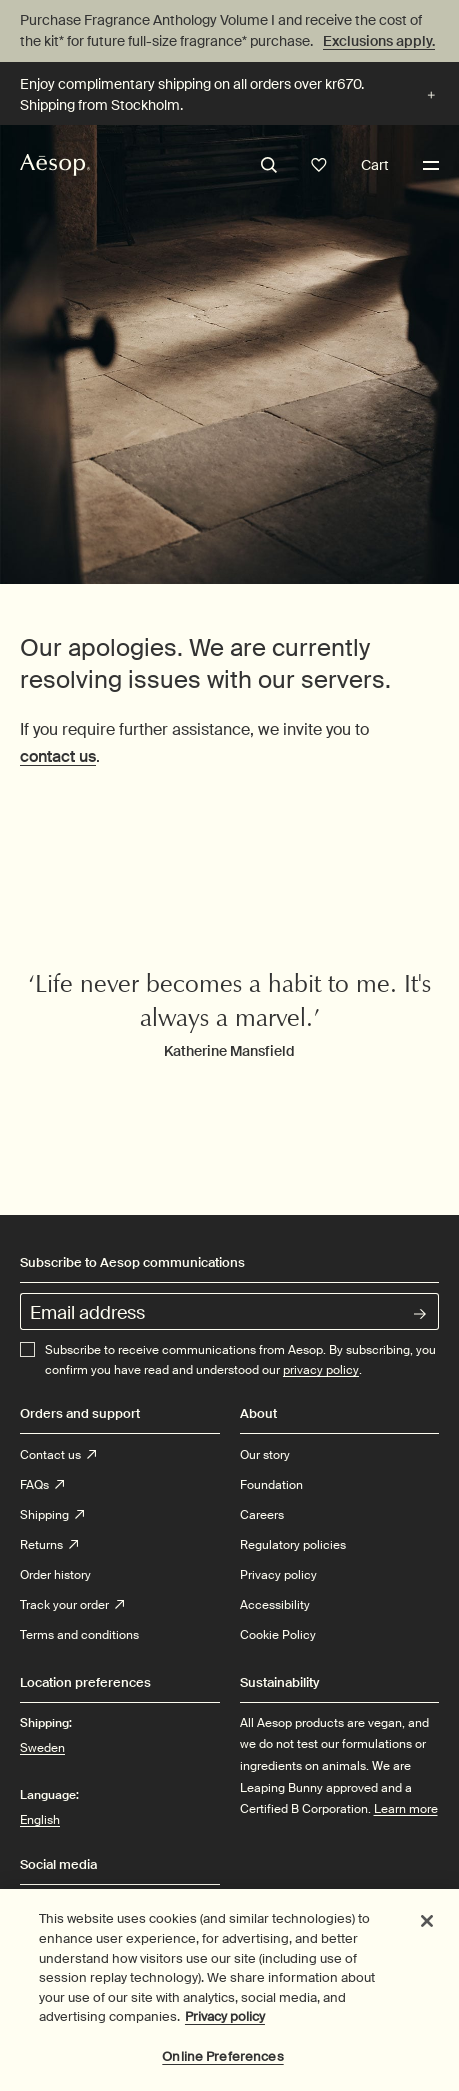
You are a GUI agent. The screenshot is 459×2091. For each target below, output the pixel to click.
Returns (49, 1545)
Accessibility (275, 1605)
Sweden (42, 1747)
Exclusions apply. (379, 41)
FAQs (42, 1485)
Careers (262, 1515)
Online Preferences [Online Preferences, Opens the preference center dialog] (222, 2066)
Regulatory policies (293, 1545)
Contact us (58, 1455)
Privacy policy (278, 1575)
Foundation (271, 1485)
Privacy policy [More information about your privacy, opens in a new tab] (225, 2026)
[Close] (427, 1932)
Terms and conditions (79, 1635)
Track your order (72, 1605)
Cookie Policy (278, 1635)
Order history (55, 1575)
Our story (265, 1455)
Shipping (52, 1515)
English (40, 1820)
